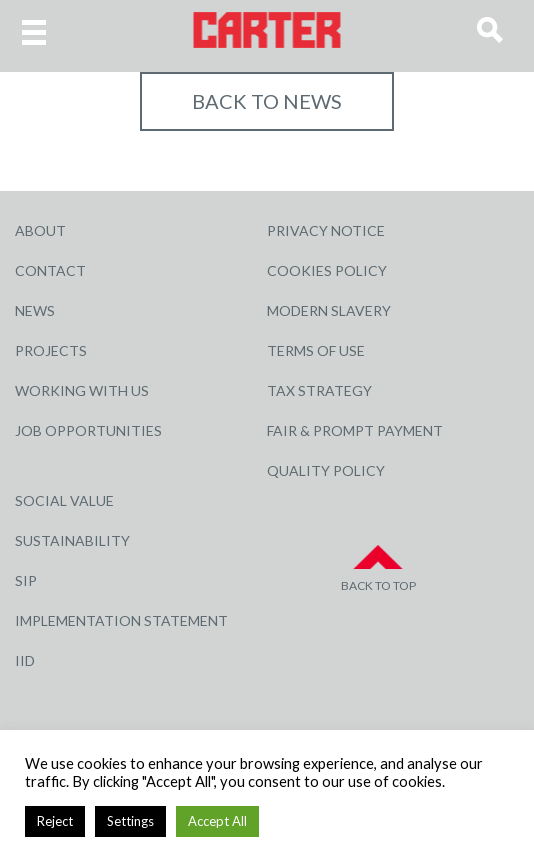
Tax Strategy (319, 390)
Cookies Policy (327, 270)
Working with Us (82, 390)
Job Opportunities (88, 430)
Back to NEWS (267, 101)
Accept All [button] (217, 821)
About (40, 230)
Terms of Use (316, 350)
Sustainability (72, 540)
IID (25, 660)
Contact (50, 270)
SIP (26, 580)
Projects (51, 350)
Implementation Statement (121, 620)
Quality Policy (326, 470)
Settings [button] (130, 821)
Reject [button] (55, 821)
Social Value (64, 500)
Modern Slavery (329, 310)
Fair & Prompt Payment (355, 430)
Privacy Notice (326, 230)
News (35, 310)
